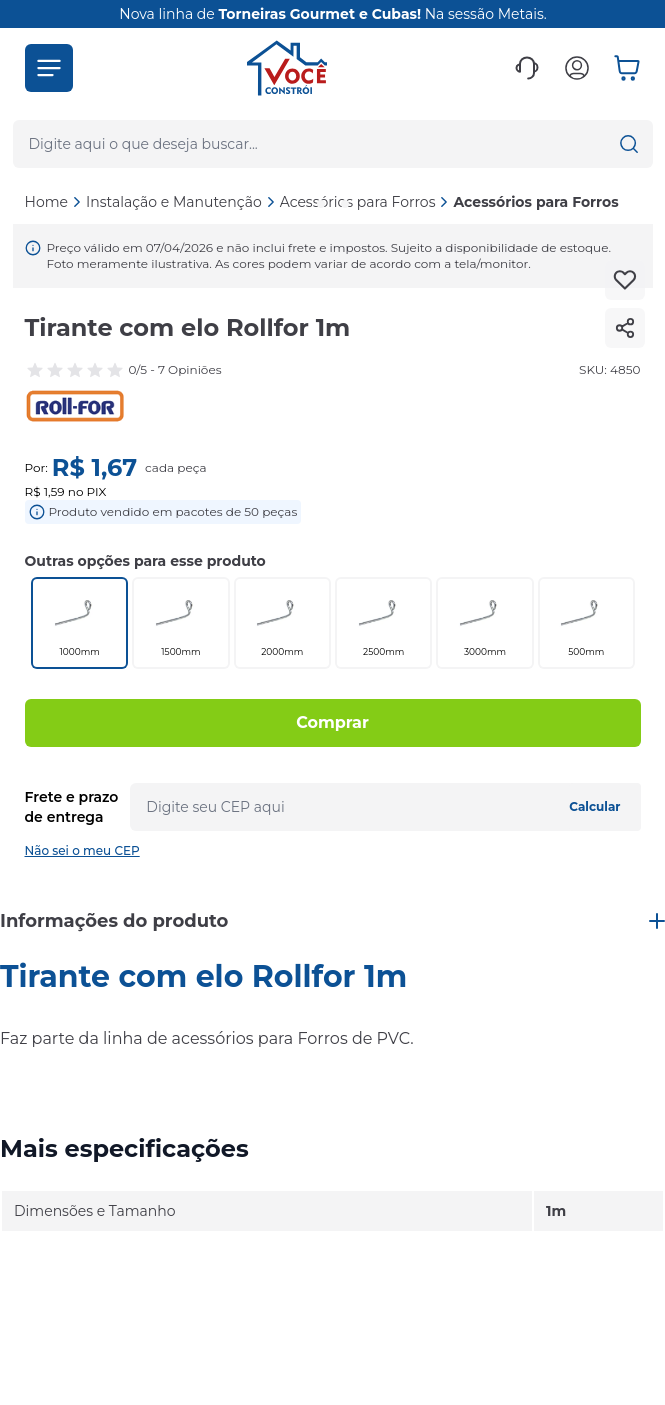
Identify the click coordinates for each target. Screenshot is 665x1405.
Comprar (332, 722)
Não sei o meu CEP (82, 850)
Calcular (594, 806)
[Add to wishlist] (625, 280)
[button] (49, 68)
